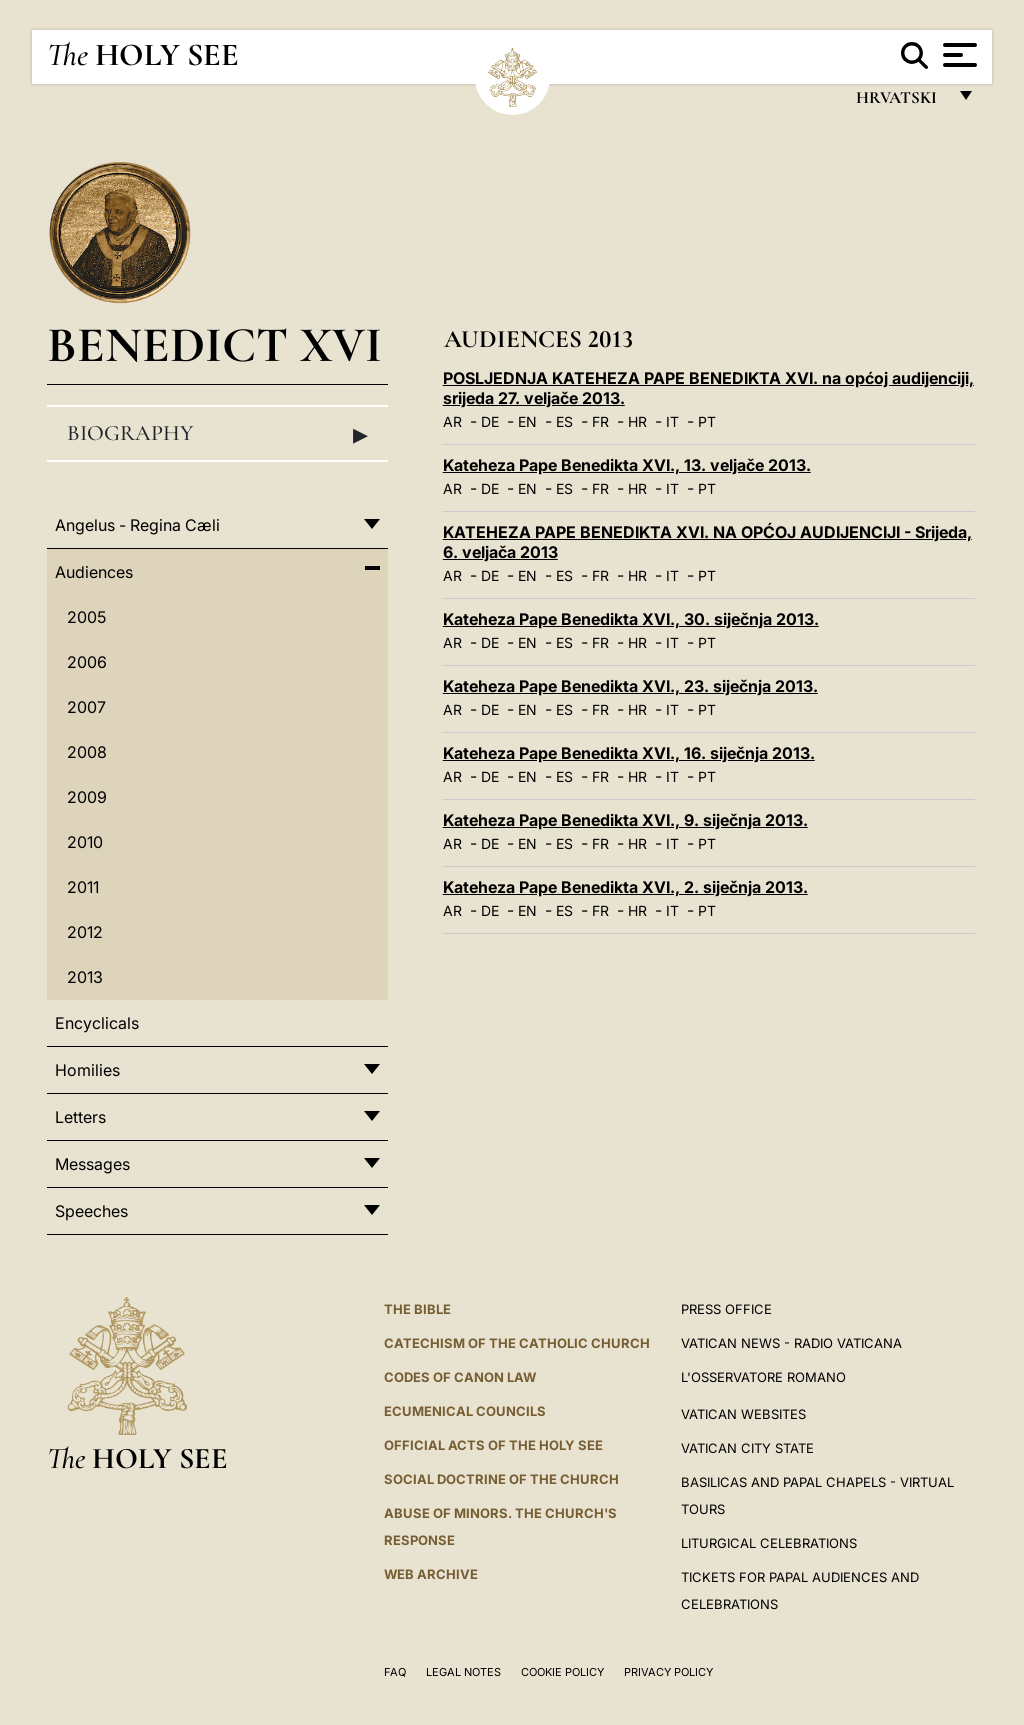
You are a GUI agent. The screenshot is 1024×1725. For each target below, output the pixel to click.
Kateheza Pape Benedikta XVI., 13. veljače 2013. (627, 465)
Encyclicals (97, 1023)
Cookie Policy (562, 1672)
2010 (85, 842)
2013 (85, 977)
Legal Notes (463, 1672)
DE (490, 421)
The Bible (417, 1309)
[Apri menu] (957, 55)
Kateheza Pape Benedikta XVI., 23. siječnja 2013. (630, 686)
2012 (85, 932)
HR (637, 421)
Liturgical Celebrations (769, 1543)
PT (707, 421)
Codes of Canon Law (460, 1377)
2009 (87, 797)
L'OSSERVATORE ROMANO (763, 1377)
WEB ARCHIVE (431, 1574)
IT (672, 421)
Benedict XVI (214, 344)
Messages (92, 1164)
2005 (86, 617)
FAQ (395, 1672)
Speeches (91, 1211)
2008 (87, 752)
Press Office (726, 1309)
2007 (86, 707)
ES (564, 421)
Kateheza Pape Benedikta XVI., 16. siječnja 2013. (629, 753)
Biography (217, 434)
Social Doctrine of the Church (501, 1479)
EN (527, 421)
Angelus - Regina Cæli (137, 525)
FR (600, 421)
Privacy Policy (668, 1672)
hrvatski (900, 102)
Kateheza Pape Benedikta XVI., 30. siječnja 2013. (631, 619)
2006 (87, 662)
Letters (80, 1117)
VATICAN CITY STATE (747, 1448)
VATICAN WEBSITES (743, 1414)
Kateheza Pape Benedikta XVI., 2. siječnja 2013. (625, 887)
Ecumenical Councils (465, 1411)
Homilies (87, 1070)
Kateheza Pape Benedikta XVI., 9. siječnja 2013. (625, 820)
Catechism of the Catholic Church (517, 1343)
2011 (83, 887)
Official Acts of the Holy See (493, 1445)
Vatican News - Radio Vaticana (791, 1343)
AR (452, 421)
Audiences (94, 572)
